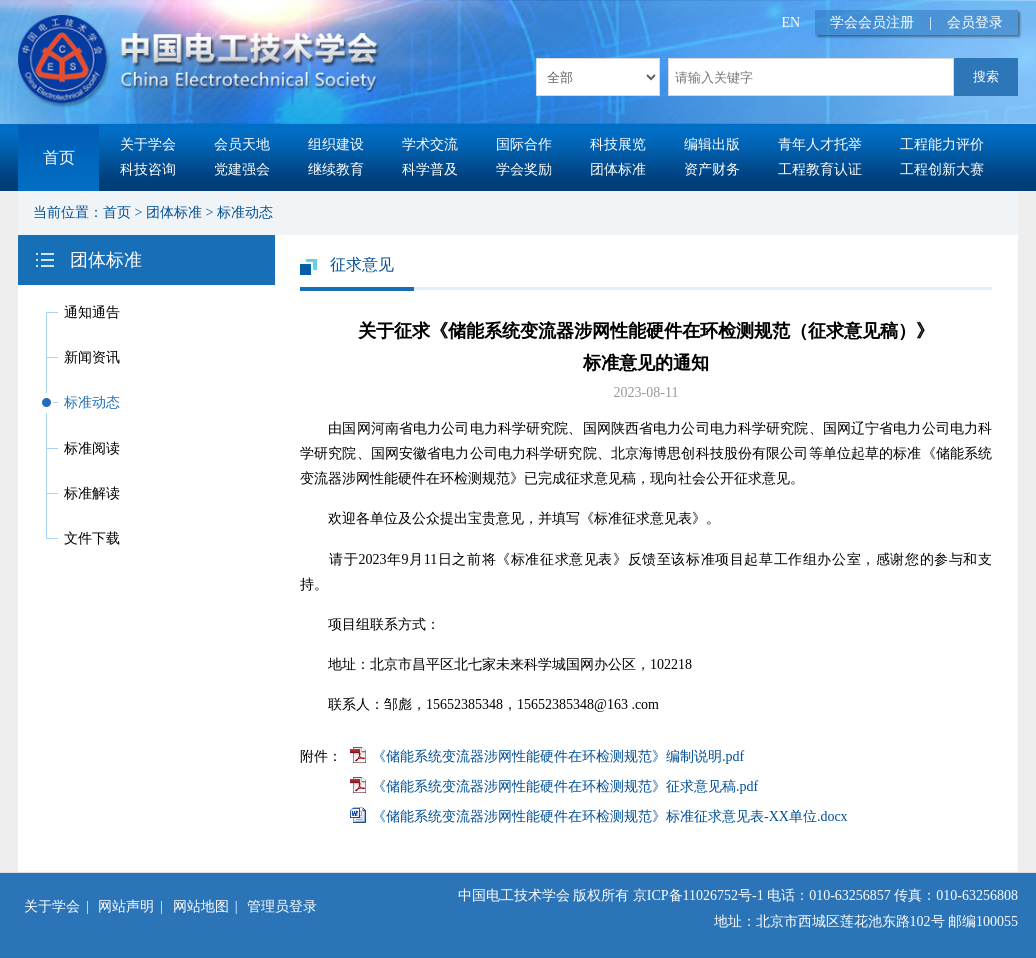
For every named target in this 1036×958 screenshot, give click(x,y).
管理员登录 (282, 906)
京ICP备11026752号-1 (698, 895)
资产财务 (712, 169)
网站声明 (126, 906)
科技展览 (618, 144)
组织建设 (336, 144)
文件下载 (92, 538)
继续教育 (336, 169)
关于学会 (148, 144)
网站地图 (201, 906)
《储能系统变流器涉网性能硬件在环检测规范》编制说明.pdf (558, 756)
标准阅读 (92, 448)
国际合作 (524, 144)
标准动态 (245, 212)
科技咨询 (148, 169)
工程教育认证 (820, 169)
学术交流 (430, 144)
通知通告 (92, 312)
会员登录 (975, 22)
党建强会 (242, 169)
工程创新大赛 (942, 169)
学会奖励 (524, 169)
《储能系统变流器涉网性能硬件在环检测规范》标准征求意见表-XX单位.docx (610, 816)
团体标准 (618, 169)
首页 (59, 157)
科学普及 (430, 169)
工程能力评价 (942, 144)
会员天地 (242, 144)
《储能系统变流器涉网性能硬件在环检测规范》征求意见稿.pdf (565, 786)
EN (791, 22)
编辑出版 (712, 144)
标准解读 (92, 493)
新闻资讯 (92, 357)
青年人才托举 (820, 144)
